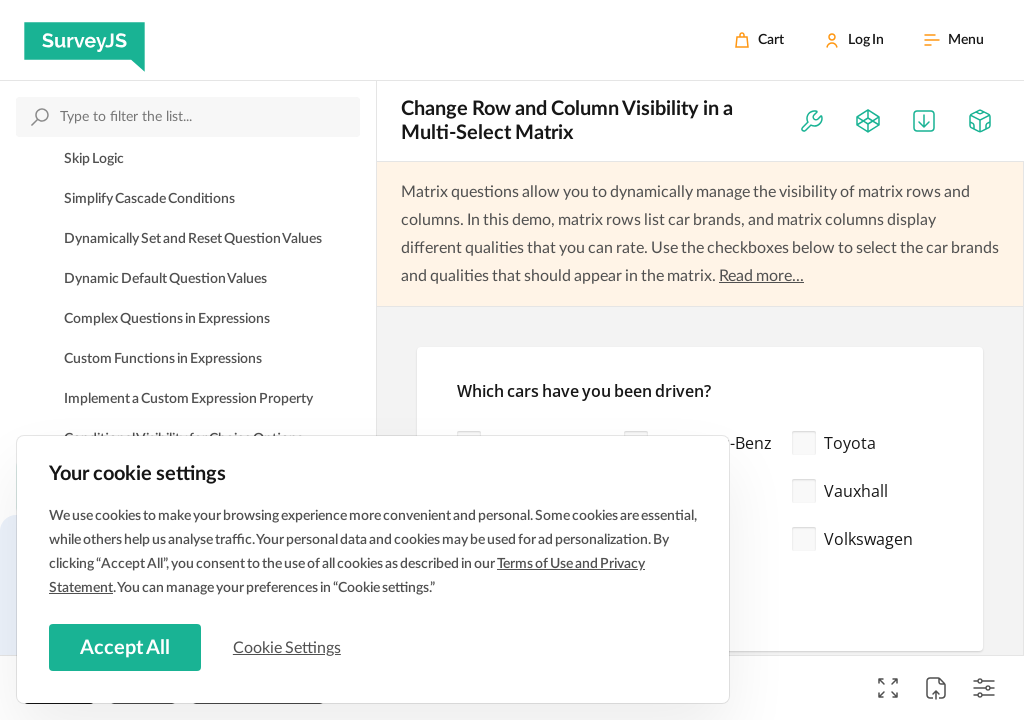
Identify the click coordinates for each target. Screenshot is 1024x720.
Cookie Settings (289, 647)
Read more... (761, 276)
